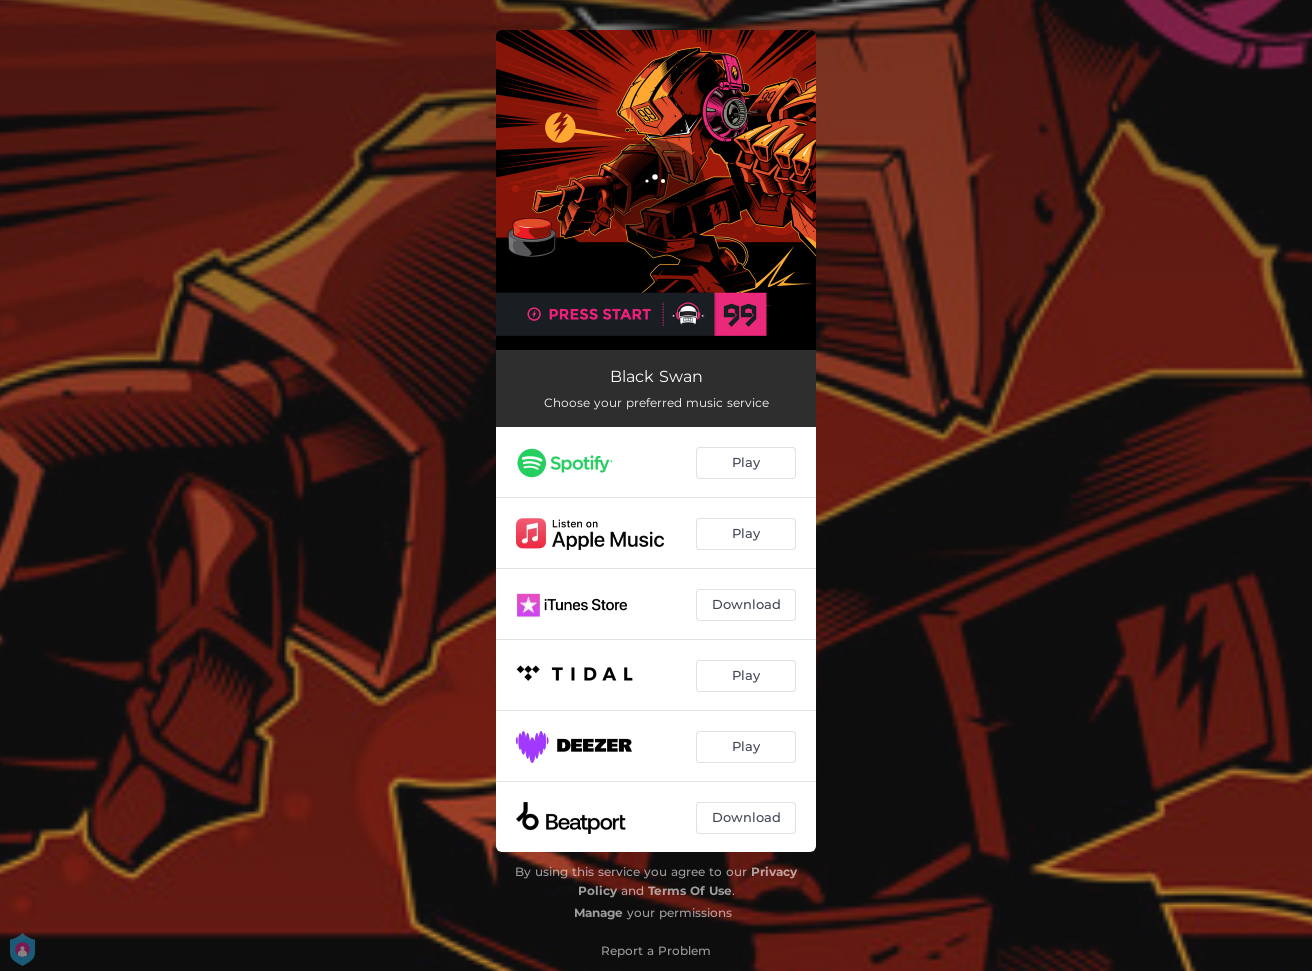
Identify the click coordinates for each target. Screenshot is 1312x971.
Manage (598, 912)
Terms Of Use (690, 890)
